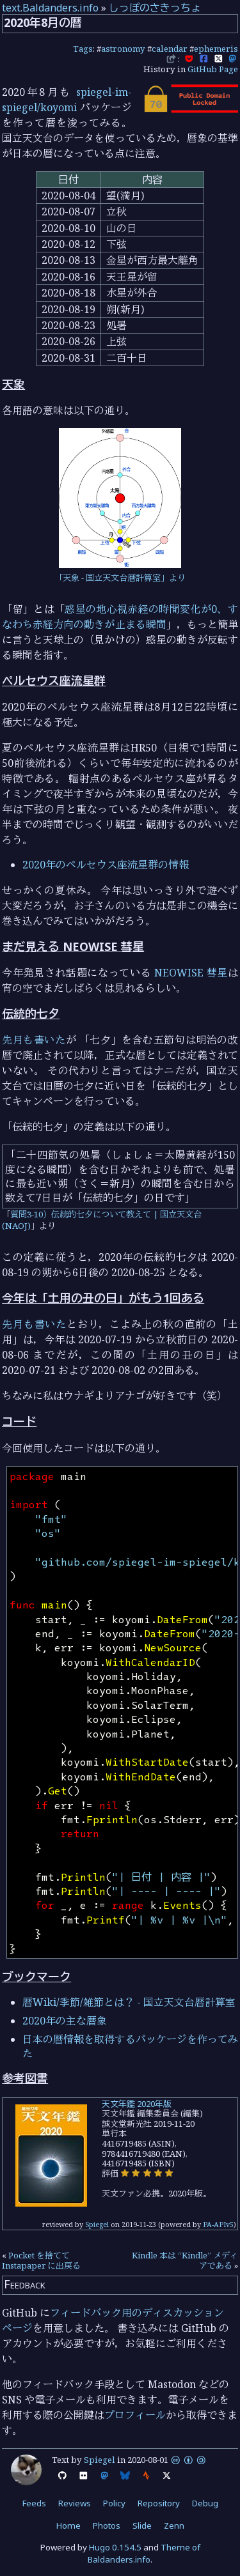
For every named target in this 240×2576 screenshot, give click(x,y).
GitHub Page (213, 69)
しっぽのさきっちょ (155, 8)
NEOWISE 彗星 (191, 973)
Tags (83, 48)
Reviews (74, 2503)
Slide (142, 2525)
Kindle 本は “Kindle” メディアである (185, 2260)
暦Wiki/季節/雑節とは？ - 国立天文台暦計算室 (129, 2002)
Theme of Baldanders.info (144, 2553)
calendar (170, 48)
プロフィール (135, 2415)
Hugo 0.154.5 (115, 2547)
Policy (114, 2503)
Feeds (34, 2503)
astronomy (123, 48)
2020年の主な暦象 (64, 2021)
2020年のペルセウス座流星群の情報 (105, 865)
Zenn (174, 2525)
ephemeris (216, 48)
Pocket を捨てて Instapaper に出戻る (41, 2260)
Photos (106, 2525)
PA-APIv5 (218, 2224)
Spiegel (97, 2224)
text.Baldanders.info (50, 8)
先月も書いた (33, 1040)
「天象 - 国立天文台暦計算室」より (120, 577)
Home (68, 2525)
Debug (205, 2503)
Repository (159, 2503)
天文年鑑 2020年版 (137, 2103)
